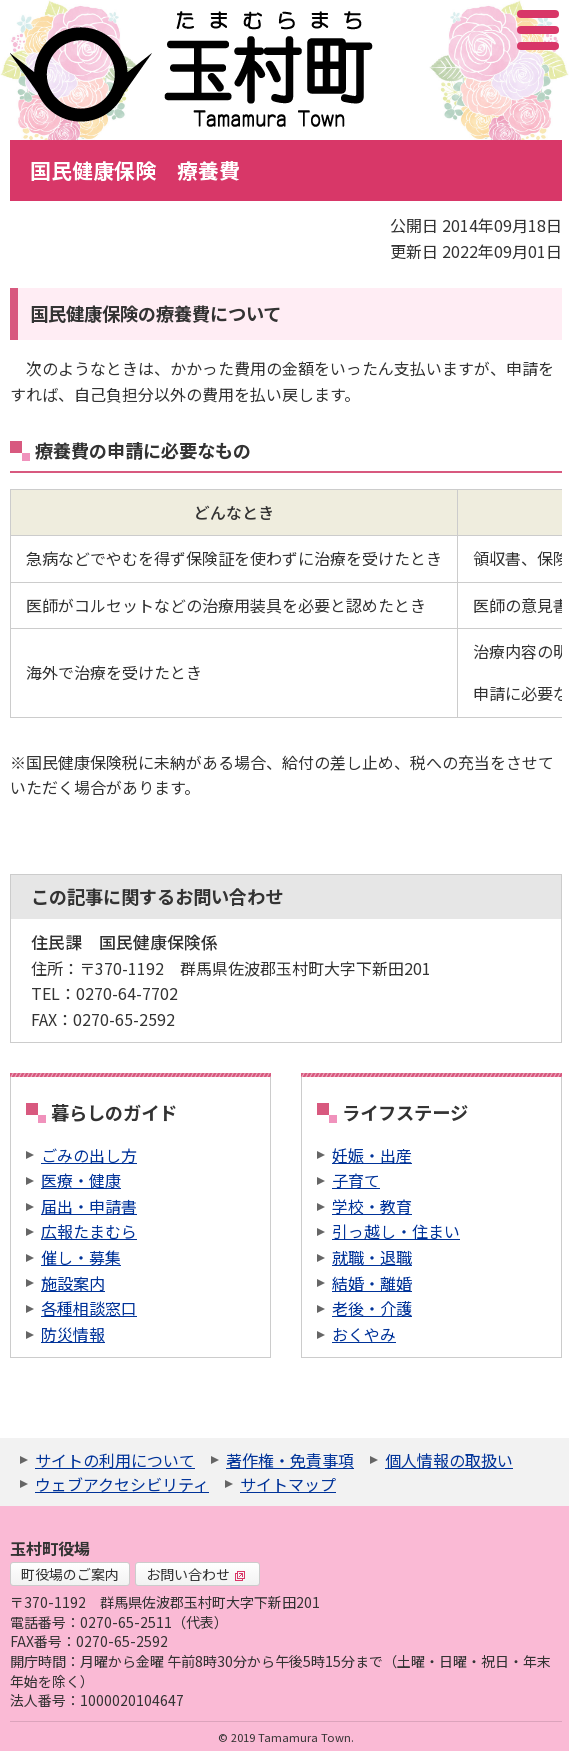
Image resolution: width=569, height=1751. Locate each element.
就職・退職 (372, 1257)
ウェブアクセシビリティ (122, 1484)
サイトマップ (288, 1484)
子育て (356, 1180)
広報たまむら (89, 1231)
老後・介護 (372, 1308)
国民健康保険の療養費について (155, 313)
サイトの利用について (115, 1460)
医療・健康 (81, 1180)
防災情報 (73, 1334)
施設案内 (73, 1283)
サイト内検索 (438, 30)
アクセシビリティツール (484, 30)
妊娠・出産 (372, 1155)
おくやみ (364, 1334)
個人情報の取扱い (449, 1460)
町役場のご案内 (70, 1574)
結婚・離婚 (372, 1283)
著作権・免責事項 (290, 1460)
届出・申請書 (89, 1206)
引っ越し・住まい (396, 1231)
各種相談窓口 (89, 1308)
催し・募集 (81, 1257)
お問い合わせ (196, 1574)
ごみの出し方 (89, 1155)
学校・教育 (372, 1206)
